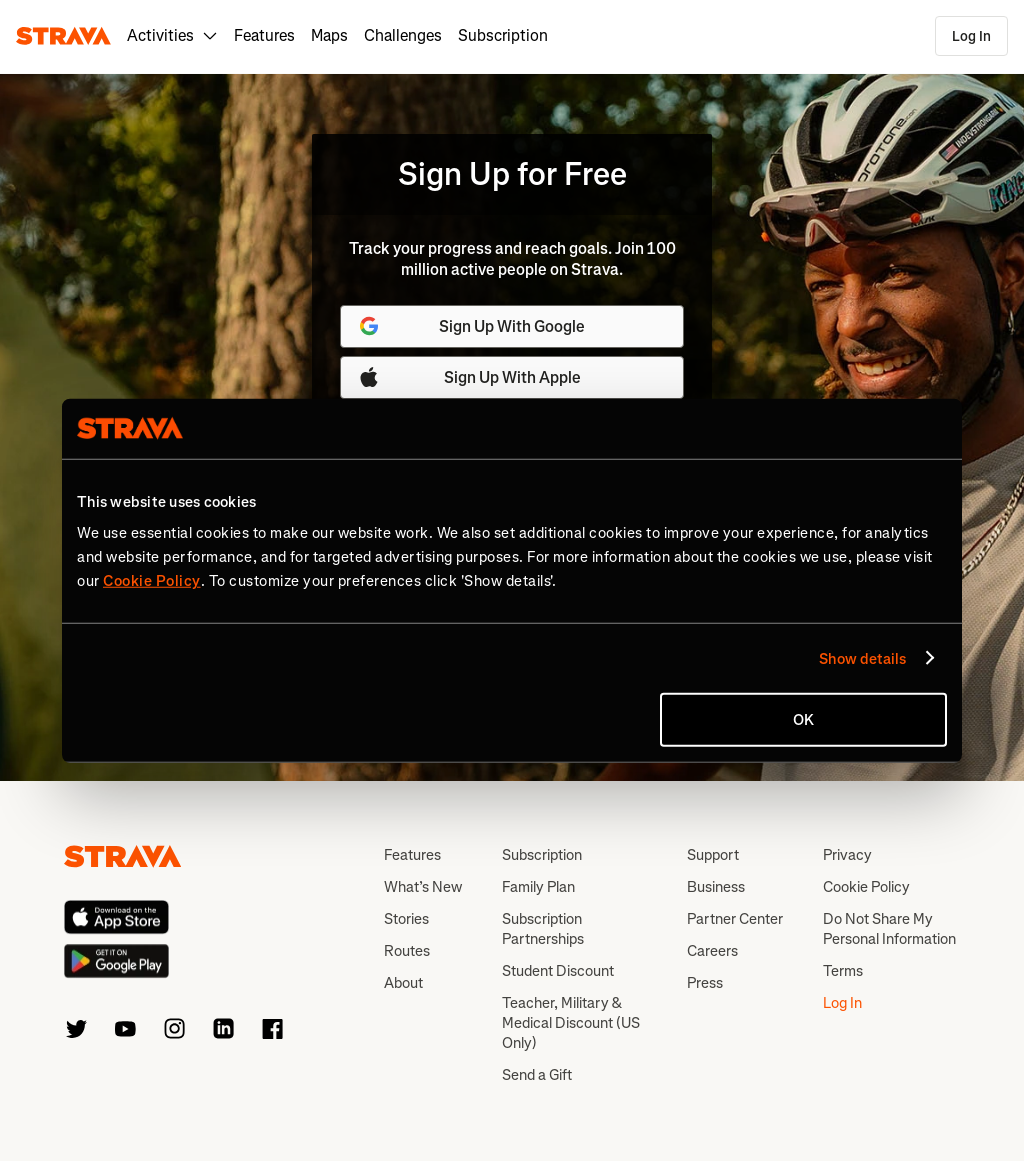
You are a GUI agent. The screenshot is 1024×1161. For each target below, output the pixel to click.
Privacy (847, 855)
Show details (862, 658)
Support (713, 855)
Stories (406, 919)
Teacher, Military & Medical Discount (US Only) (571, 1023)
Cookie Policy (866, 887)
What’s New (423, 887)
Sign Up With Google (471, 326)
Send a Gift (537, 1075)
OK (803, 720)
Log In (971, 36)
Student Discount (558, 971)
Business (716, 887)
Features (264, 35)
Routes (407, 951)
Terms (843, 971)
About (403, 983)
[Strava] (63, 36)
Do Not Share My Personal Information (889, 929)
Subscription (503, 35)
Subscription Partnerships (543, 929)
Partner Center (735, 919)
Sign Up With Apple (469, 377)
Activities (172, 35)
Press (705, 983)
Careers (712, 951)
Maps (329, 35)
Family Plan (538, 887)
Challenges (403, 35)
